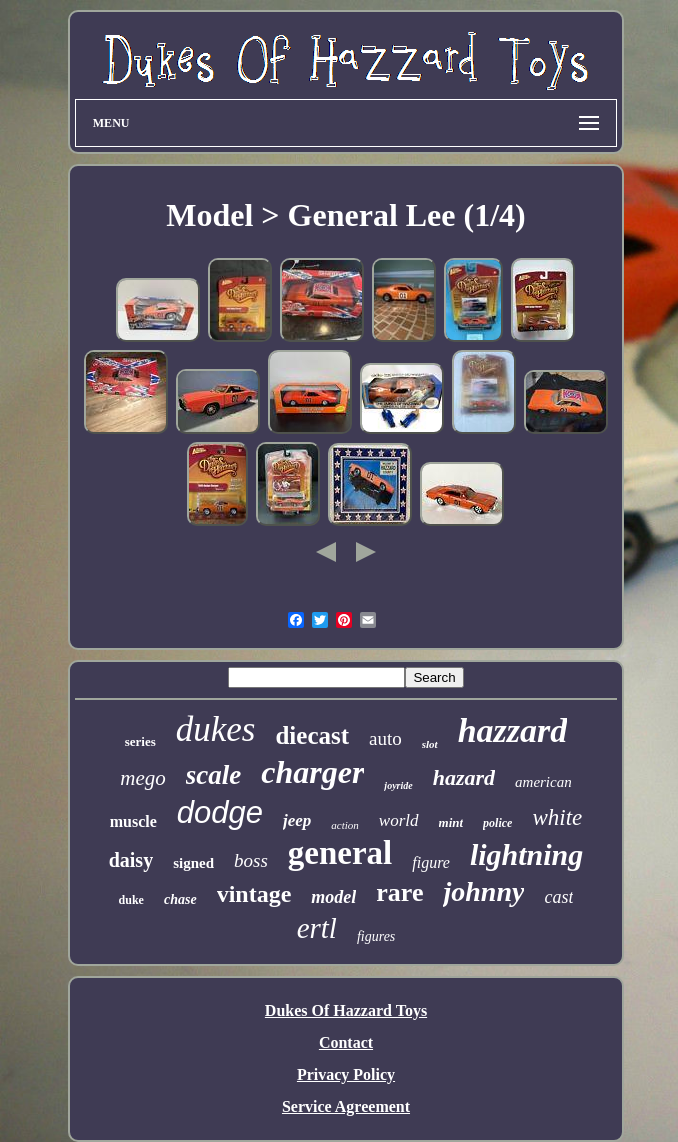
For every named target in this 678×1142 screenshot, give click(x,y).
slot (430, 744)
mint (451, 822)
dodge (220, 812)
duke (131, 900)
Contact (346, 1042)
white (557, 817)
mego (143, 778)
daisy (131, 860)
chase (180, 899)
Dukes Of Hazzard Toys (346, 1010)
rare (399, 892)
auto (385, 738)
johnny (483, 891)
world (399, 820)
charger (312, 772)
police (497, 823)
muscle (133, 821)
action (345, 825)
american (543, 782)
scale (213, 775)
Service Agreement (346, 1106)
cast (558, 897)
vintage (254, 894)
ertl (317, 928)
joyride (398, 785)
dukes (216, 729)
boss (251, 860)
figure (431, 862)
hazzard (513, 730)
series (140, 741)
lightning (526, 854)
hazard (464, 777)
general (340, 853)
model (333, 897)
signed (193, 863)
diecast (312, 735)
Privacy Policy (346, 1074)
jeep (297, 820)
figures (376, 936)
